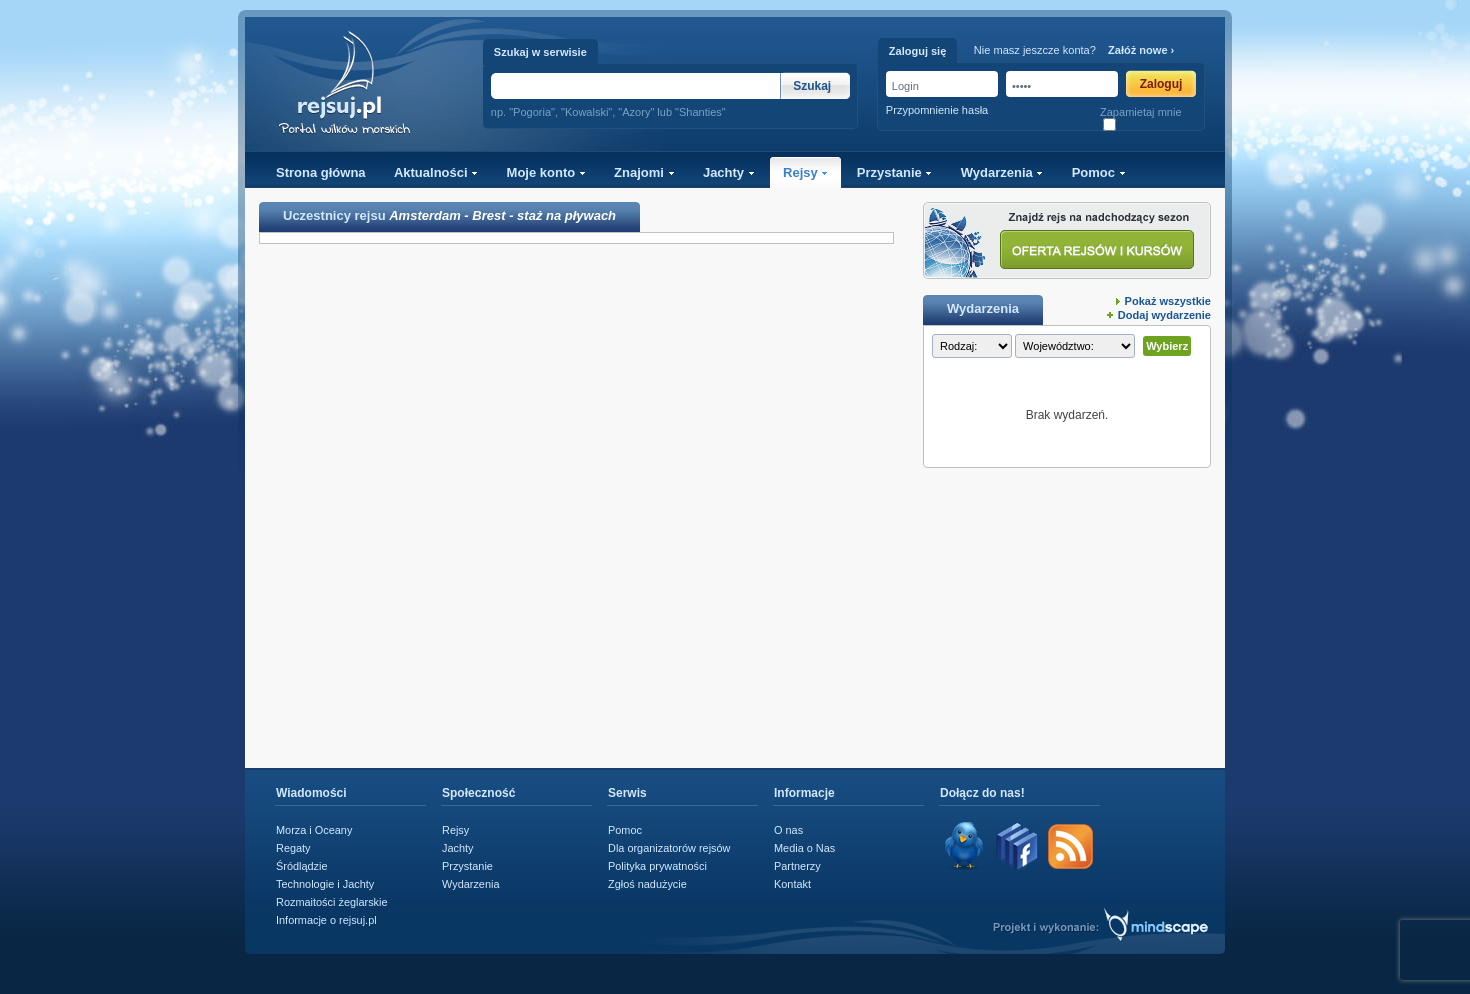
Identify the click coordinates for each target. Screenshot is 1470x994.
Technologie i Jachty (325, 884)
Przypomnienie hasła (937, 110)
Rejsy (805, 172)
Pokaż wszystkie (1168, 301)
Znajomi (644, 172)
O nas (788, 830)
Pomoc (1099, 172)
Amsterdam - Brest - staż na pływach (502, 215)
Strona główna (321, 172)
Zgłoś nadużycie (647, 884)
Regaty (293, 848)
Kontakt (792, 884)
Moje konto (546, 172)
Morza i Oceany (314, 830)
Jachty (729, 172)
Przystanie (895, 172)
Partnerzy (797, 866)
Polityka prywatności (657, 866)
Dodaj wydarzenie (1164, 315)
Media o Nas (804, 848)
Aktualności (436, 172)
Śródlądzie (302, 866)
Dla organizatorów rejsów (669, 848)
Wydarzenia (1002, 172)
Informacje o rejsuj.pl (326, 920)
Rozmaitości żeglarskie (332, 902)
